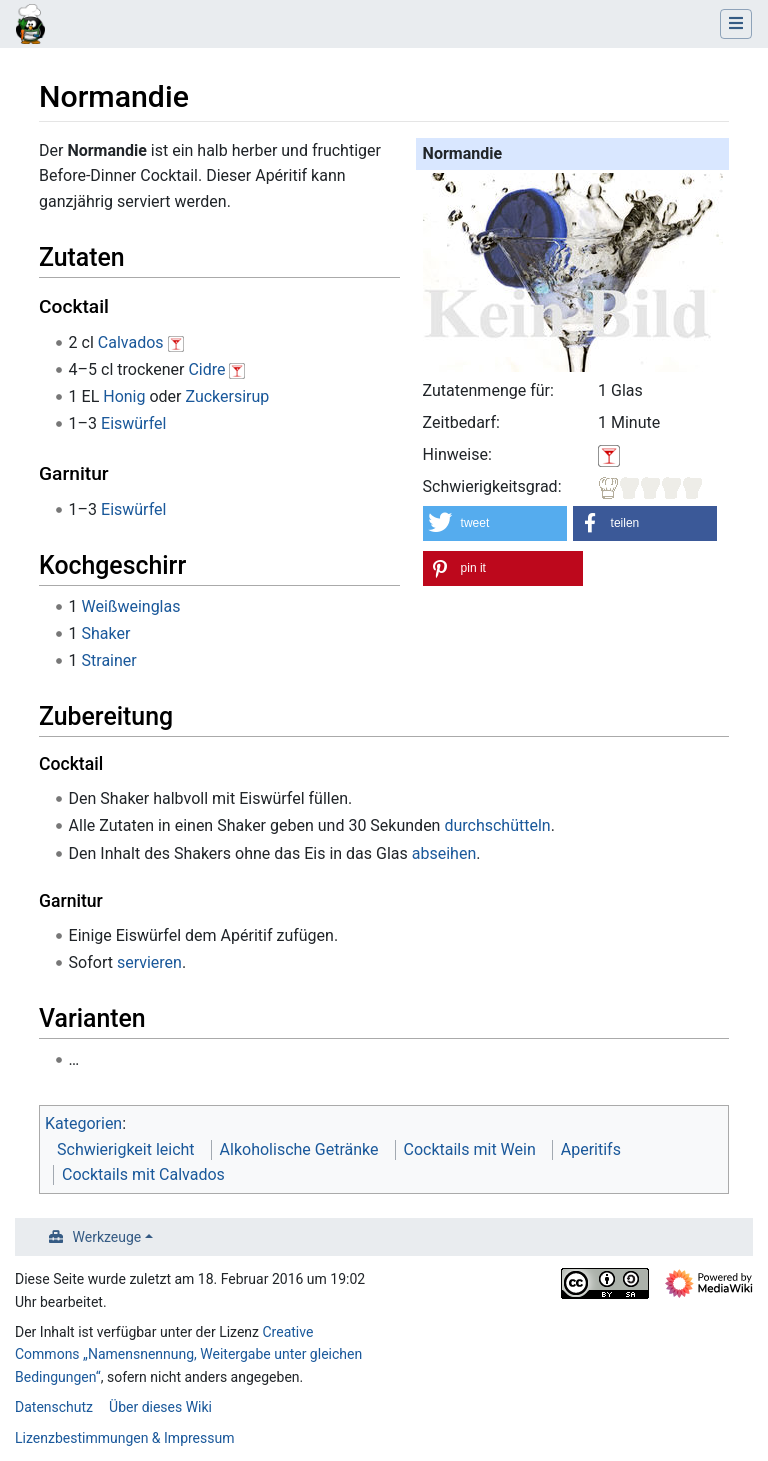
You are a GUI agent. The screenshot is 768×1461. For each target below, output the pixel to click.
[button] (495, 523)
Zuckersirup (227, 396)
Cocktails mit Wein (470, 1149)
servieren (149, 962)
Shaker (106, 633)
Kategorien (83, 1123)
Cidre (206, 369)
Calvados (131, 342)
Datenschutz (54, 1407)
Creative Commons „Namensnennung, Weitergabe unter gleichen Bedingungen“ (188, 1354)
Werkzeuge (107, 1237)
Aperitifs (591, 1149)
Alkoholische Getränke (299, 1149)
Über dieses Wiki (160, 1407)
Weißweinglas (131, 606)
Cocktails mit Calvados (143, 1174)
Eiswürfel (133, 423)
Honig (124, 396)
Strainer (109, 660)
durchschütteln (497, 825)
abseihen (444, 853)
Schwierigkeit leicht (126, 1149)
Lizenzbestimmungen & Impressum (124, 1438)
